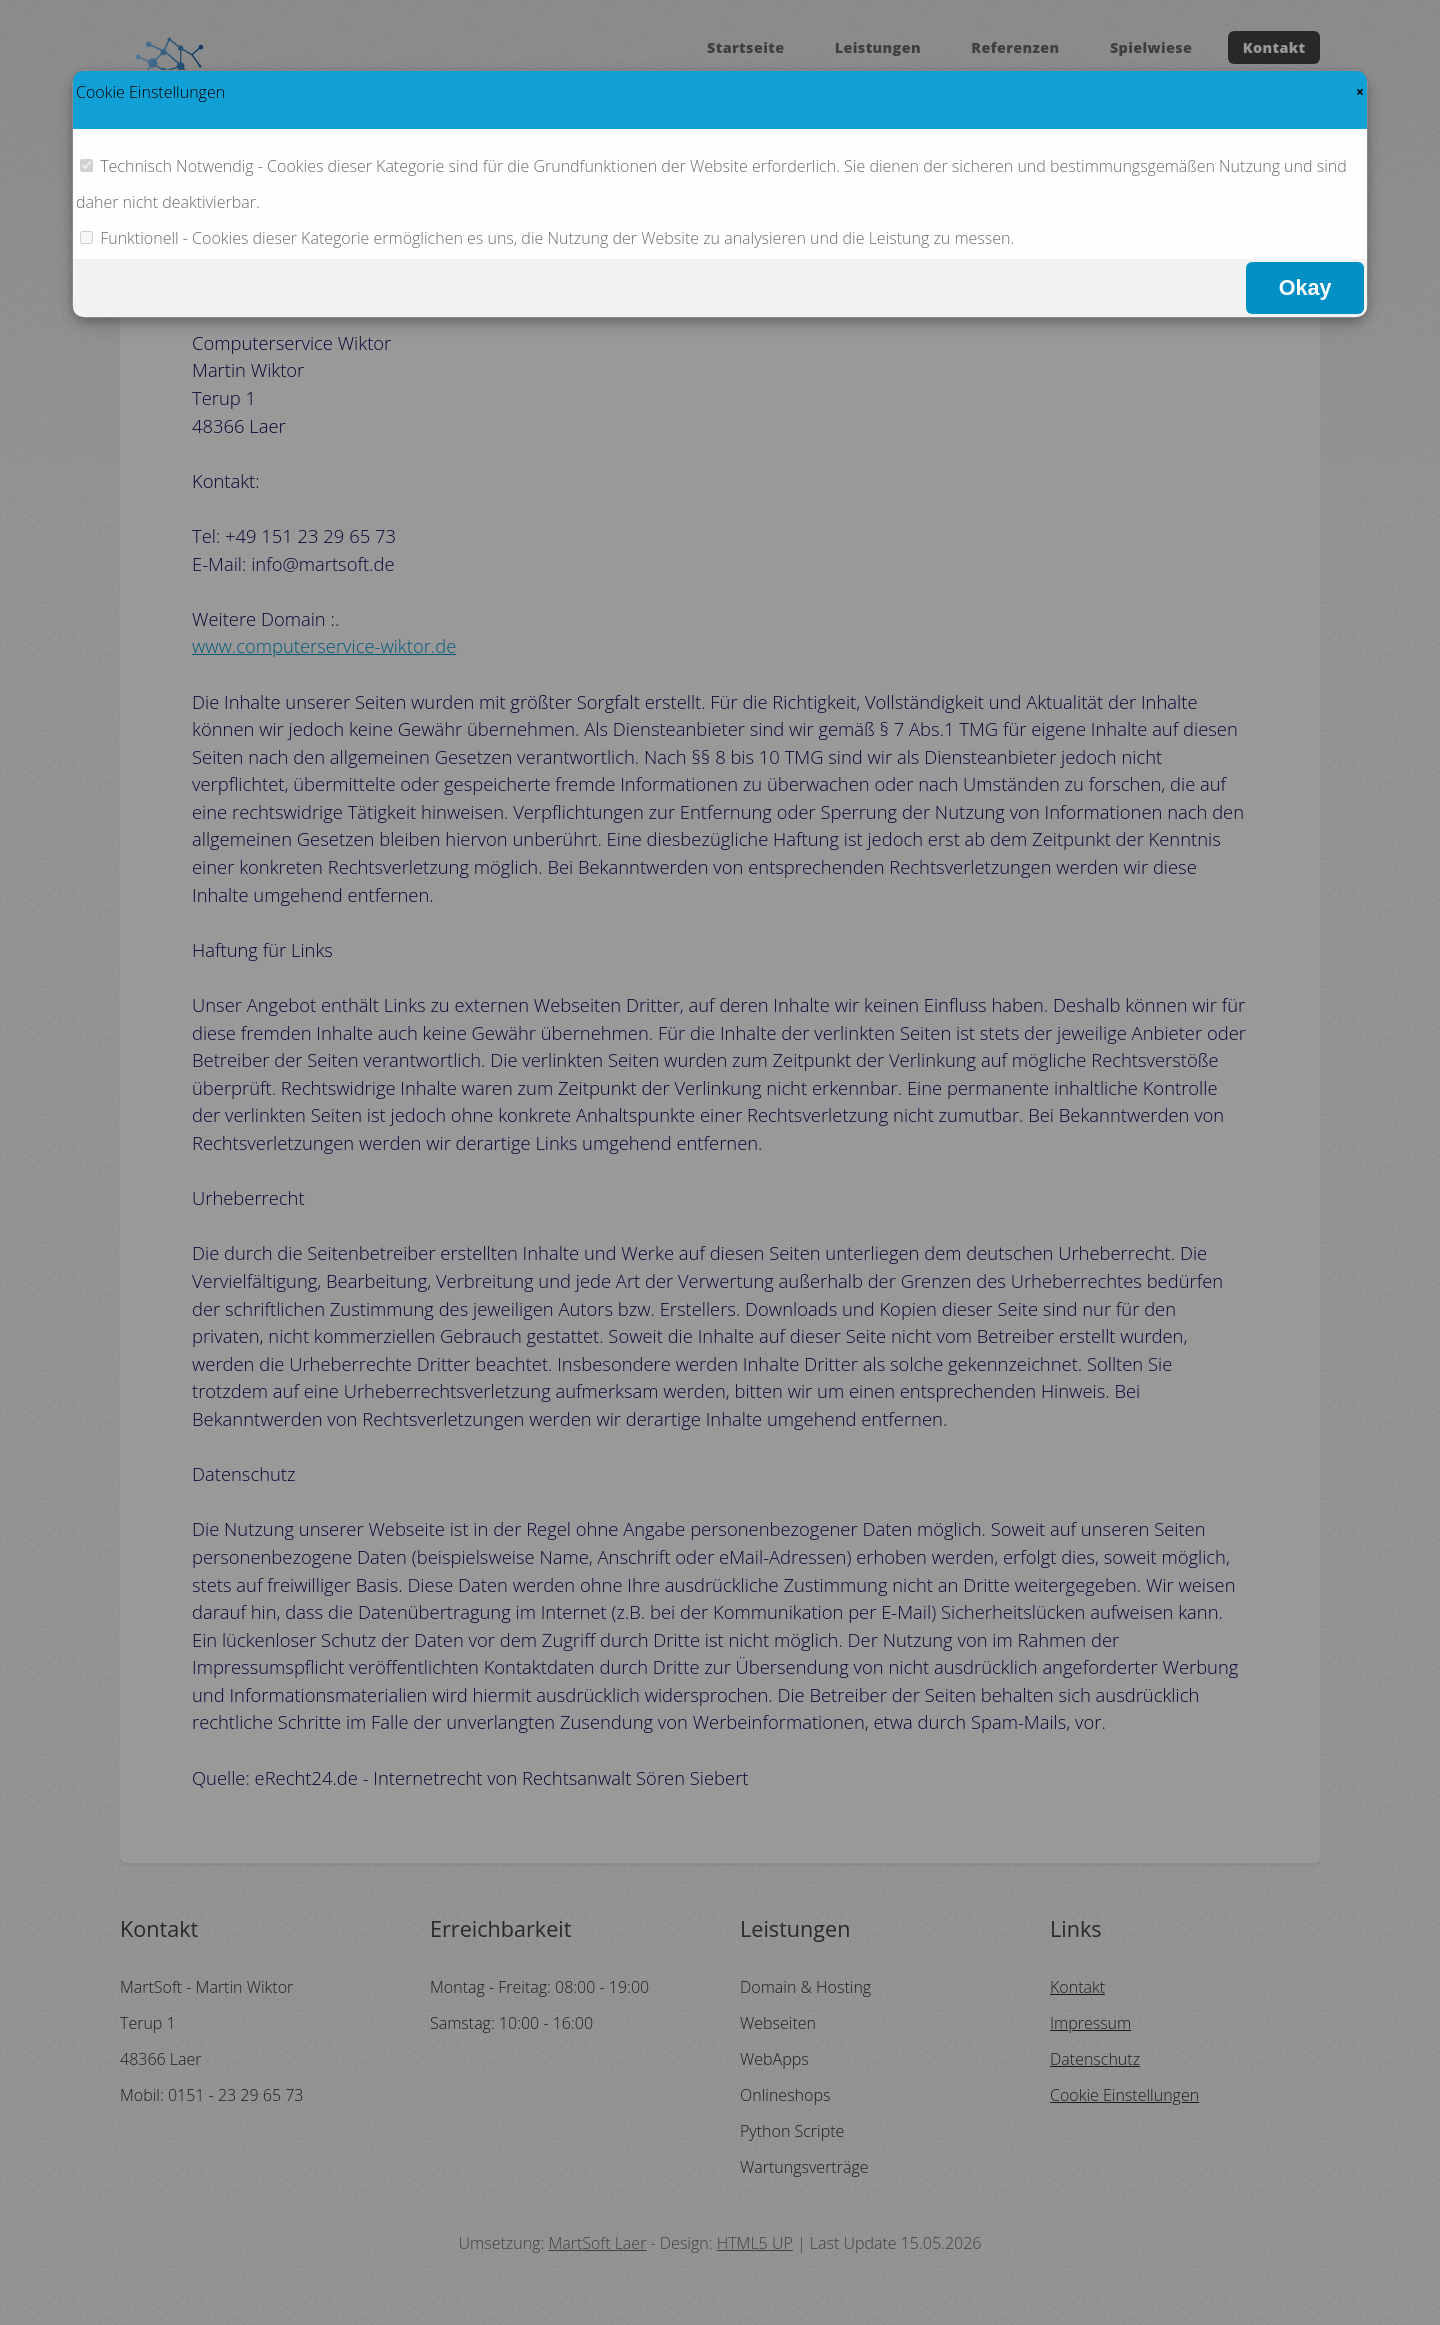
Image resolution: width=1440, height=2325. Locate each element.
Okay (1305, 287)
